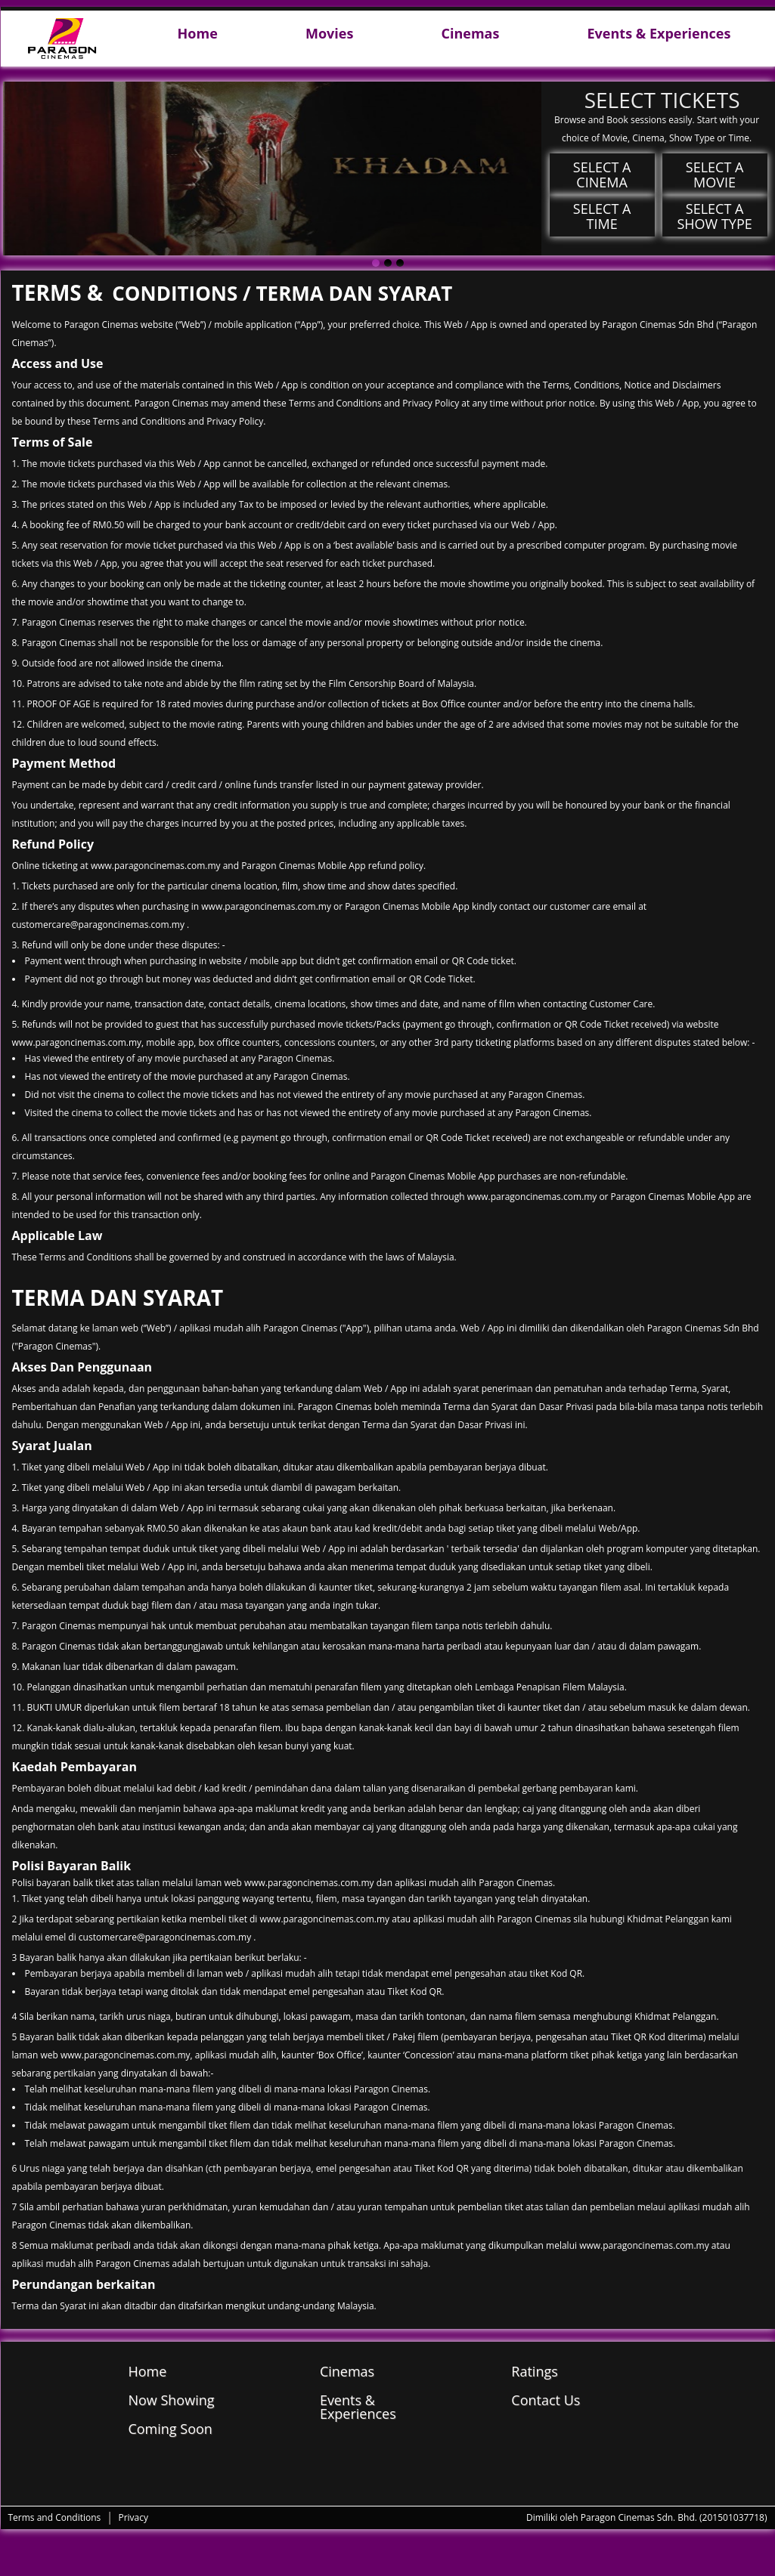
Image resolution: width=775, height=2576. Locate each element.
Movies (329, 34)
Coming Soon (170, 2429)
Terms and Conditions (54, 2517)
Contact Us (545, 2400)
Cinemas (470, 34)
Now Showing (171, 2400)
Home (198, 34)
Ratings (534, 2371)
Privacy (133, 2517)
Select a (602, 174)
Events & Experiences (659, 34)
